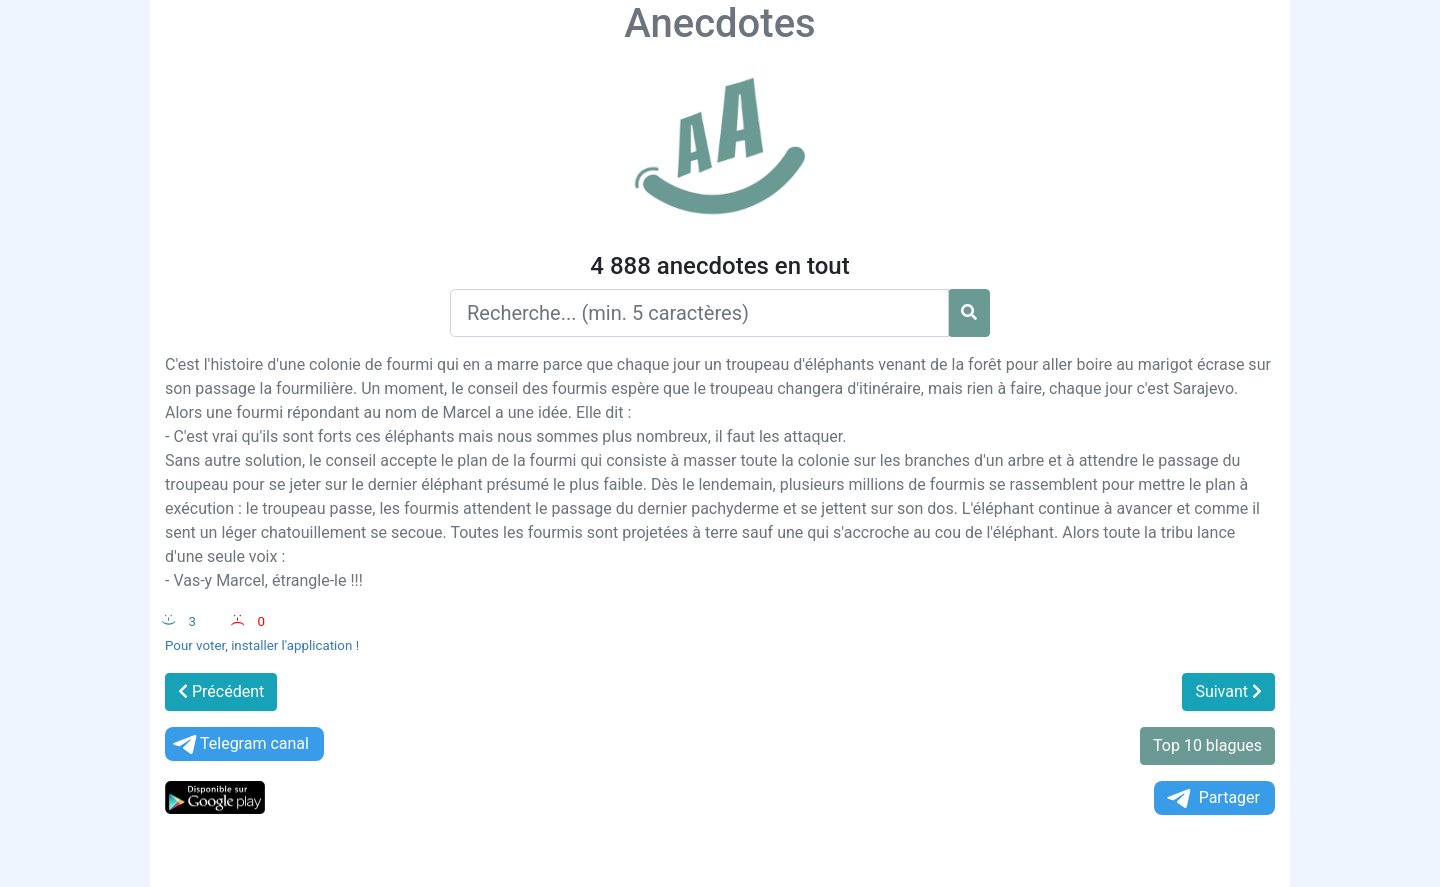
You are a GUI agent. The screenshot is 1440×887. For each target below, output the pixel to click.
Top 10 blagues (1207, 745)
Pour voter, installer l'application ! (262, 645)
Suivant (1228, 691)
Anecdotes (719, 23)
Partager (1212, 798)
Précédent (221, 691)
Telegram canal (239, 744)
